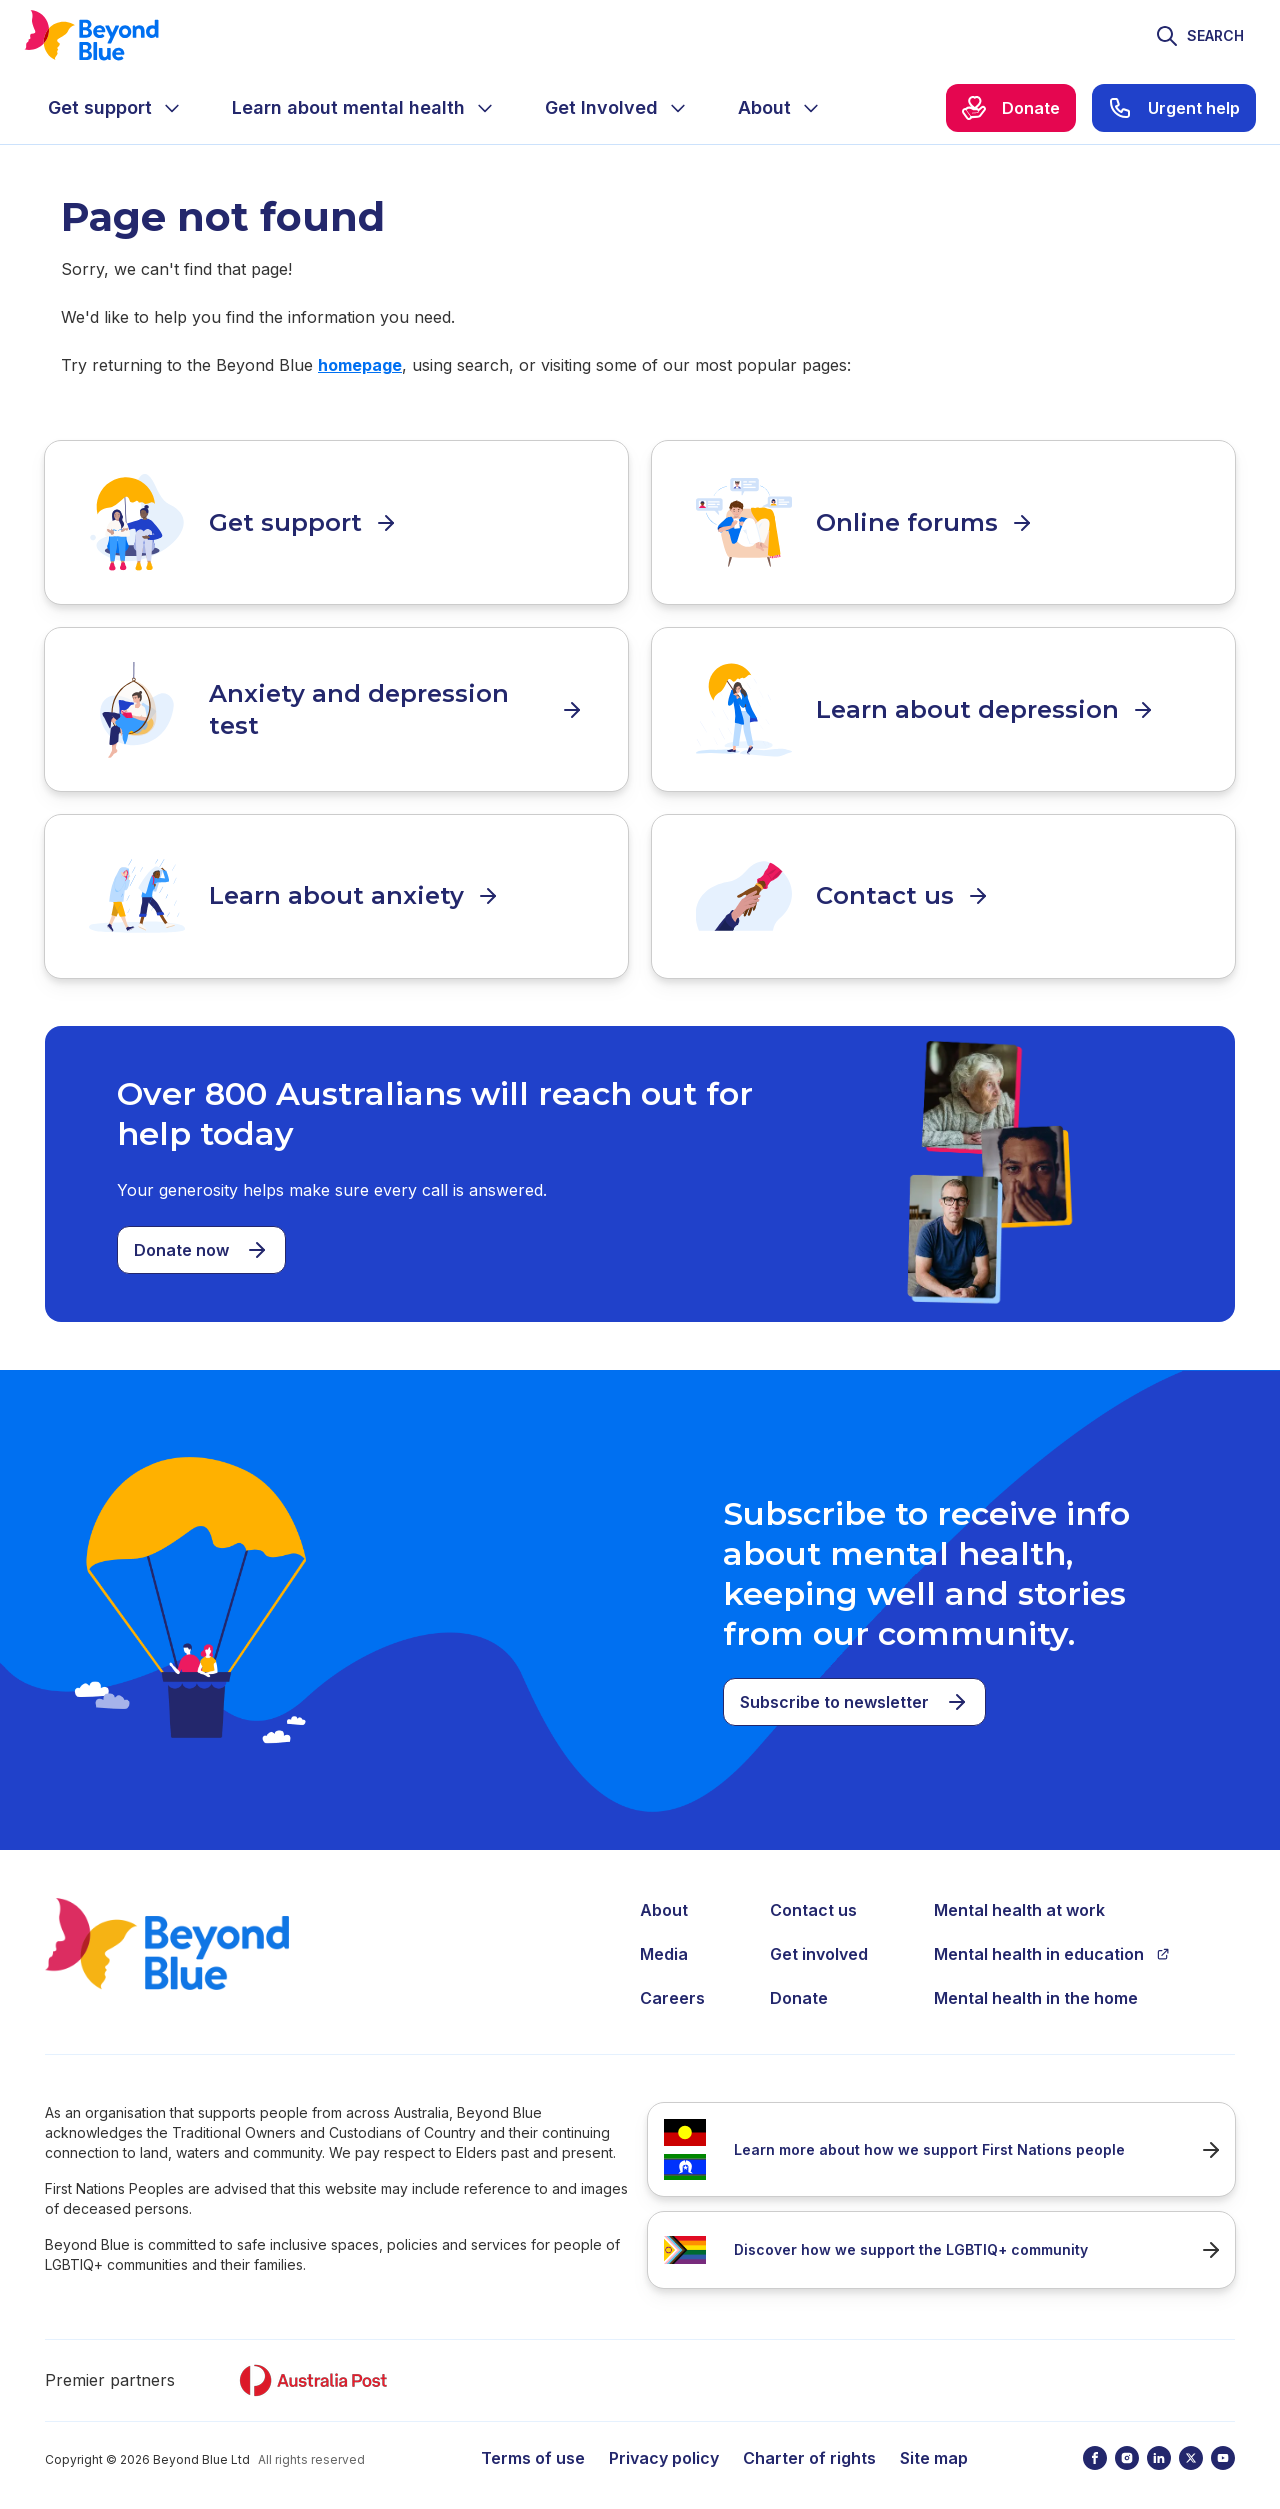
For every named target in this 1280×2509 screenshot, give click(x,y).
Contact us (813, 1901)
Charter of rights (809, 2449)
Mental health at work (1019, 1901)
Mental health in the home (1036, 1989)
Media (664, 1945)
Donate (799, 1989)
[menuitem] (116, 108)
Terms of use (533, 2449)
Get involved (819, 1945)
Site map (934, 2449)
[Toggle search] (1199, 36)
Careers (672, 1989)
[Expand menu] (172, 108)
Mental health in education (1052, 1945)
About (664, 1901)
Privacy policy (664, 2449)
